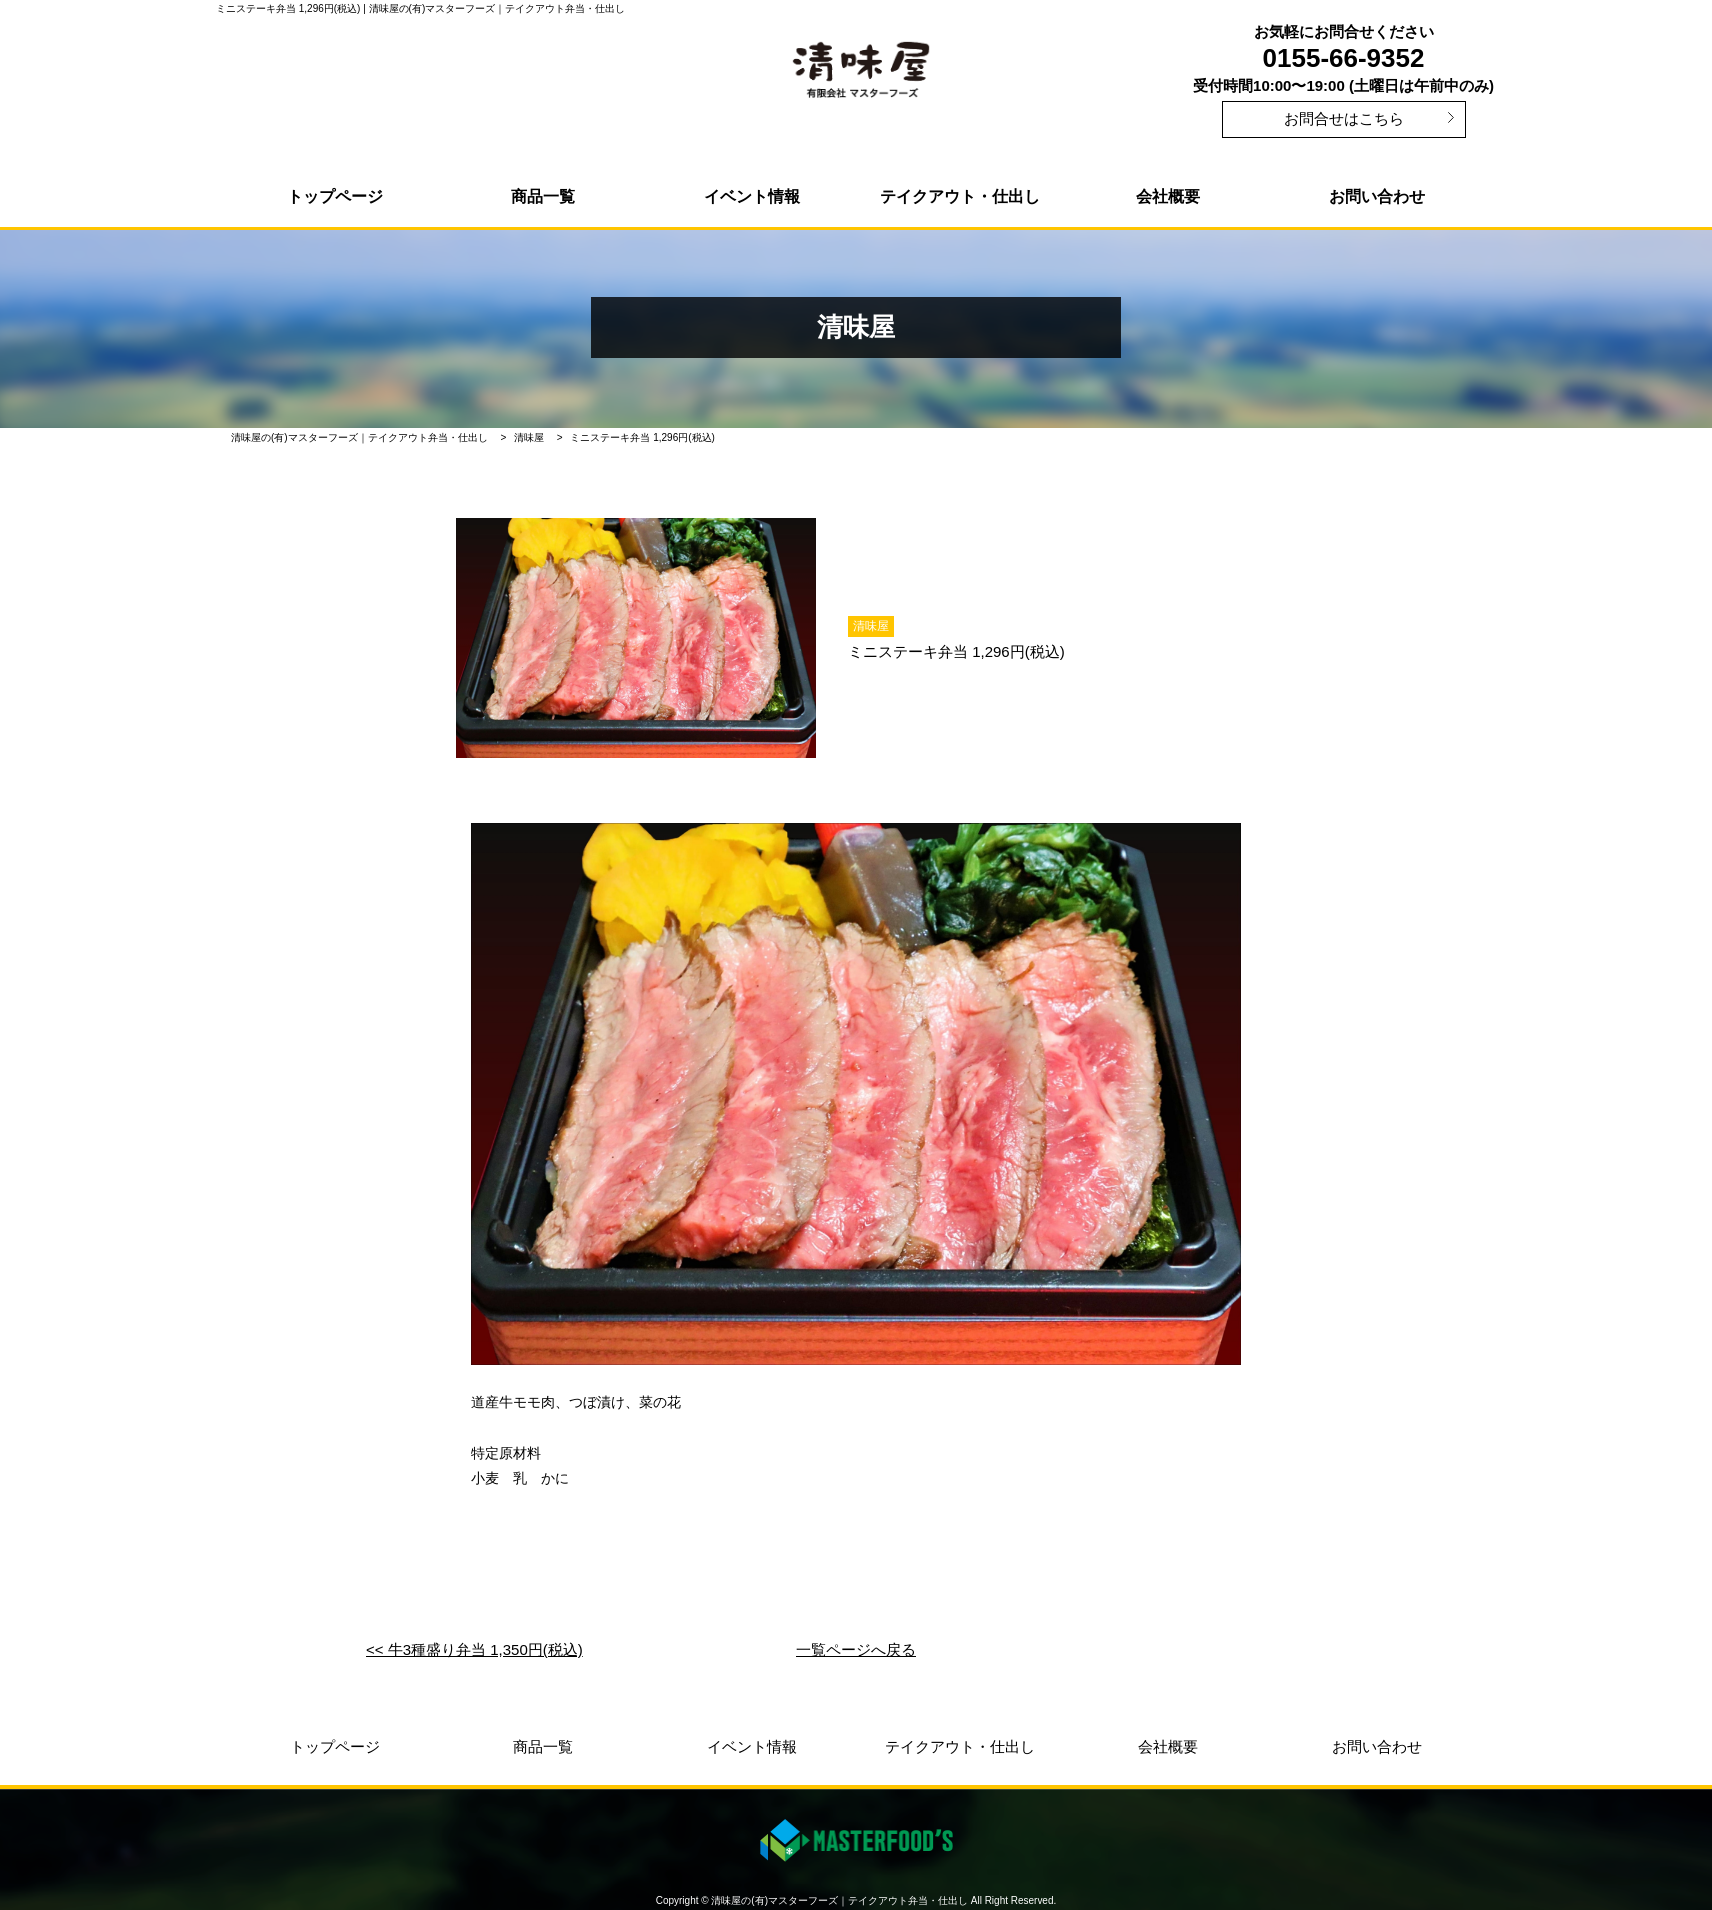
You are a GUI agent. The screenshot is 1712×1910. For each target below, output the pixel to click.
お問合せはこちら (1344, 118)
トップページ (335, 196)
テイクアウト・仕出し (960, 196)
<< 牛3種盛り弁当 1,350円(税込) (474, 1649)
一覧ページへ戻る (856, 1649)
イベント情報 (752, 196)
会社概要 (1168, 196)
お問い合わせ (1377, 196)
